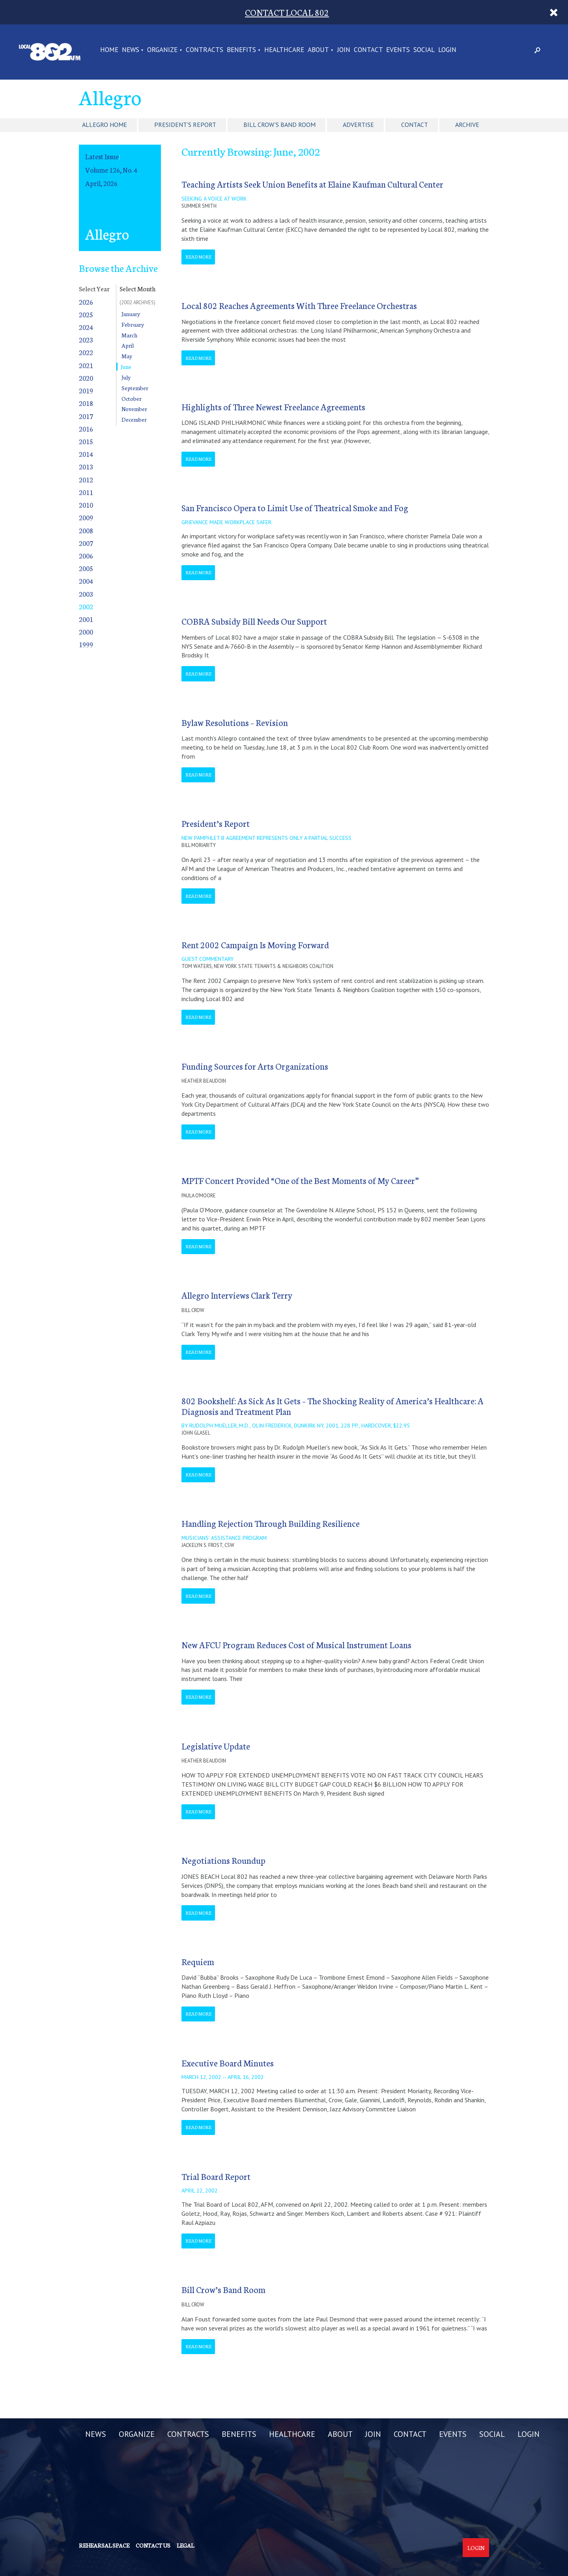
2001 (86, 619)
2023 (86, 339)
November (134, 409)
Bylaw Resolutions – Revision (234, 722)
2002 (86, 606)
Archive (467, 124)
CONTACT (368, 50)
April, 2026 (101, 183)
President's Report (185, 124)
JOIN (343, 50)
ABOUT (318, 50)
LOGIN (447, 50)
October (131, 398)
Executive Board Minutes (227, 2063)
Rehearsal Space (104, 2545)
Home (109, 50)
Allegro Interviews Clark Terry (236, 1295)
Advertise (358, 124)
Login (475, 2548)
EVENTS (398, 50)
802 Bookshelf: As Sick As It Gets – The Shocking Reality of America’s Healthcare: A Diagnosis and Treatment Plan (332, 1405)
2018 (86, 403)
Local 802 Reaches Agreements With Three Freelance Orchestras (299, 305)
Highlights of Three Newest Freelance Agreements (273, 406)
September (134, 388)
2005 (86, 568)
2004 (86, 581)
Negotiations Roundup (223, 1860)
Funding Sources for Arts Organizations (254, 1066)
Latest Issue (102, 156)
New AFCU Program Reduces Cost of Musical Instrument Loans (296, 1644)
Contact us (153, 2545)
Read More (198, 256)
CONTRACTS (204, 50)
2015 (86, 441)
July (126, 377)
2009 (86, 517)
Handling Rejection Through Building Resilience (270, 1523)
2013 (86, 466)
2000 (86, 632)
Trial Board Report (215, 2176)
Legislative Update (215, 1746)
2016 (86, 429)
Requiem (197, 1961)
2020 (86, 378)
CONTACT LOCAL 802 (287, 12)
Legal (185, 2545)
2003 (86, 594)
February (132, 324)
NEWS (130, 50)
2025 (86, 314)
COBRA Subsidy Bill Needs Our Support (254, 621)
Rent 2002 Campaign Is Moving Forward (255, 944)
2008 (86, 530)
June (126, 366)
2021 (86, 365)
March (129, 335)
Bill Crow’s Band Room (223, 2289)
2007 (86, 543)
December (134, 419)
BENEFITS (241, 50)
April (127, 345)
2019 (86, 390)
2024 (86, 327)
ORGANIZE (162, 50)
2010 (86, 505)
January (130, 314)
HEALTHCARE (284, 50)
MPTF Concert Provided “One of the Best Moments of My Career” (300, 1180)
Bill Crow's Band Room (279, 124)
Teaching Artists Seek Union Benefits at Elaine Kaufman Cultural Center (312, 184)
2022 (86, 352)
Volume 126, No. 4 (111, 170)
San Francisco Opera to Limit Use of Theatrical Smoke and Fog (294, 507)
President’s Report (215, 823)
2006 (86, 555)
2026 (86, 302)
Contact (414, 124)
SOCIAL (424, 50)
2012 (86, 479)
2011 (86, 492)
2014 (86, 454)
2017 (86, 416)
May (126, 356)
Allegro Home (104, 124)
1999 (86, 644)
